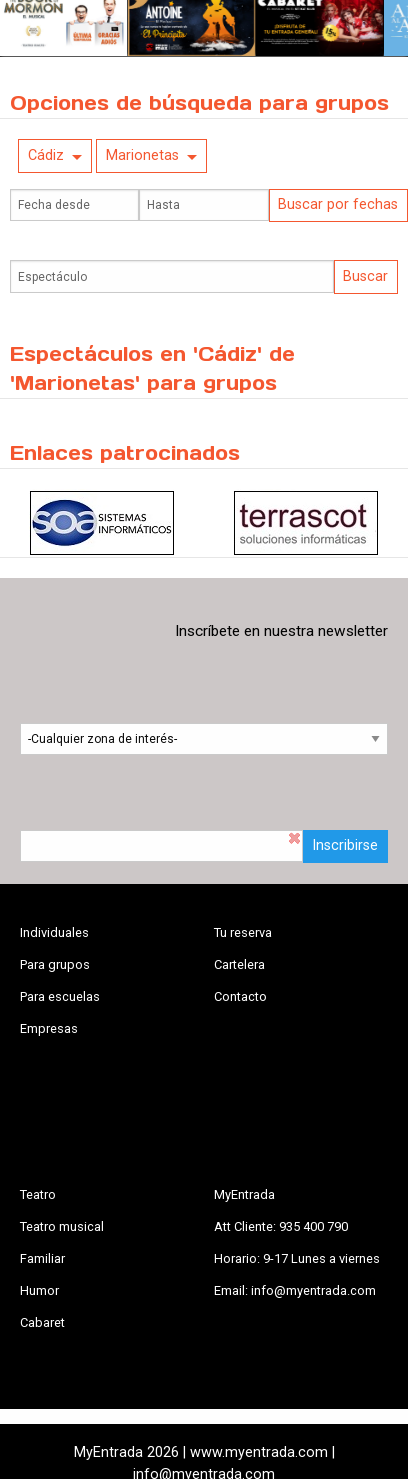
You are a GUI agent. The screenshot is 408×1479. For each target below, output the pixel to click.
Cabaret (42, 1322)
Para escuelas (60, 996)
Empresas (49, 1028)
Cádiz (46, 155)
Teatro (38, 1194)
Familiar (42, 1258)
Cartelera (239, 964)
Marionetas (142, 155)
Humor (39, 1290)
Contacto (240, 996)
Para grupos (55, 964)
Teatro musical (62, 1226)
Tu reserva (243, 932)
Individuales (54, 932)
